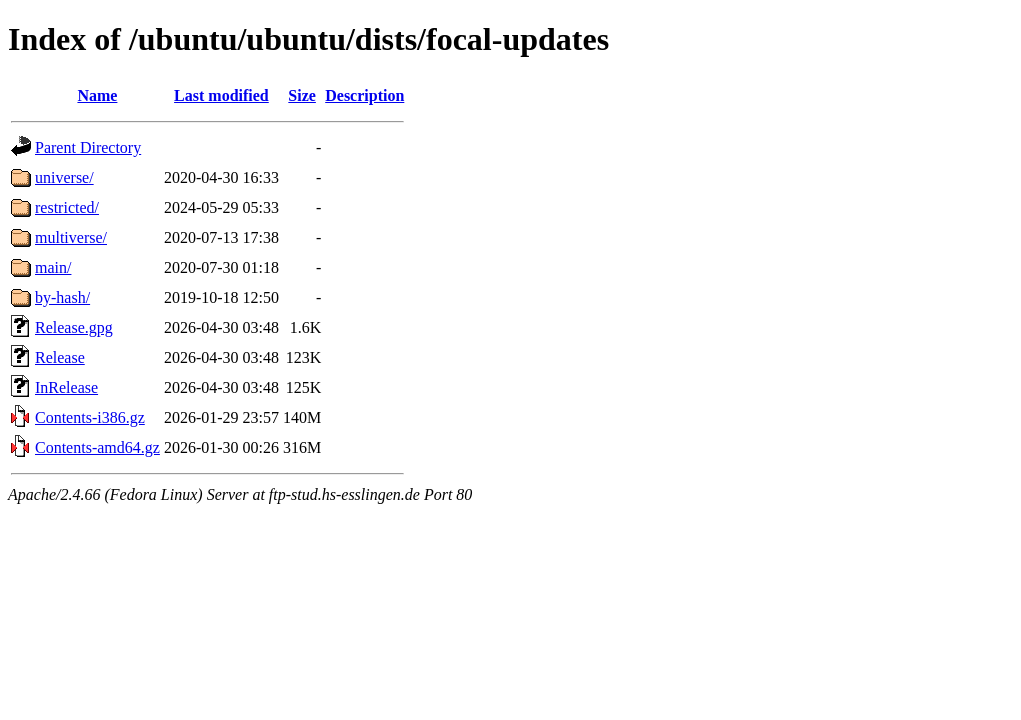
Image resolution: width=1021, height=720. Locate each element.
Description (364, 95)
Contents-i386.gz (90, 417)
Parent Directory (88, 147)
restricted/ (67, 207)
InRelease (66, 387)
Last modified (221, 95)
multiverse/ (71, 237)
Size (302, 95)
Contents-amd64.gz (97, 447)
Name (97, 95)
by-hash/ (62, 297)
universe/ (64, 177)
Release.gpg (74, 327)
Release (60, 357)
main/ (53, 267)
